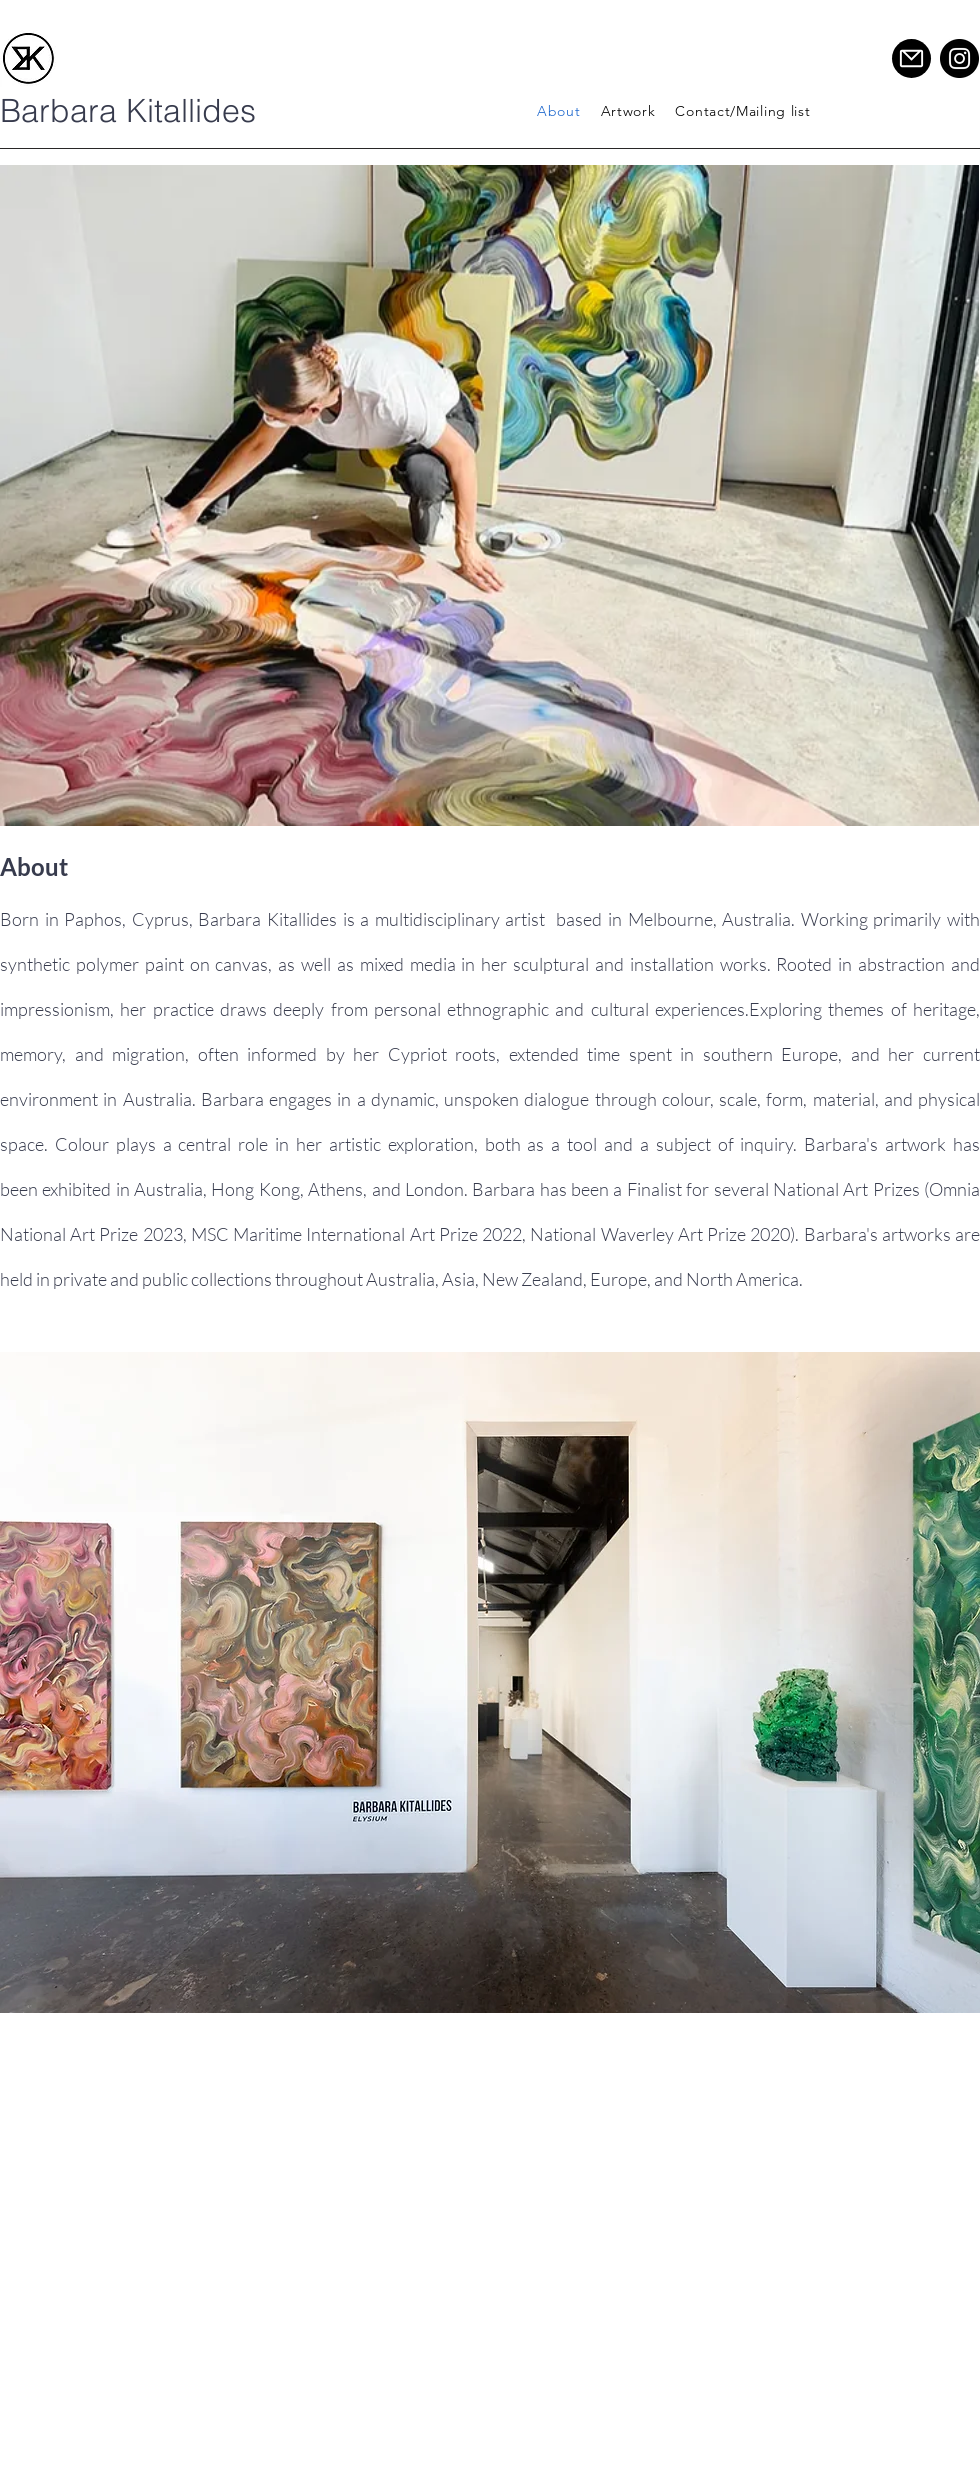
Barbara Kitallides (128, 110)
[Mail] (911, 58)
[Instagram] (959, 58)
